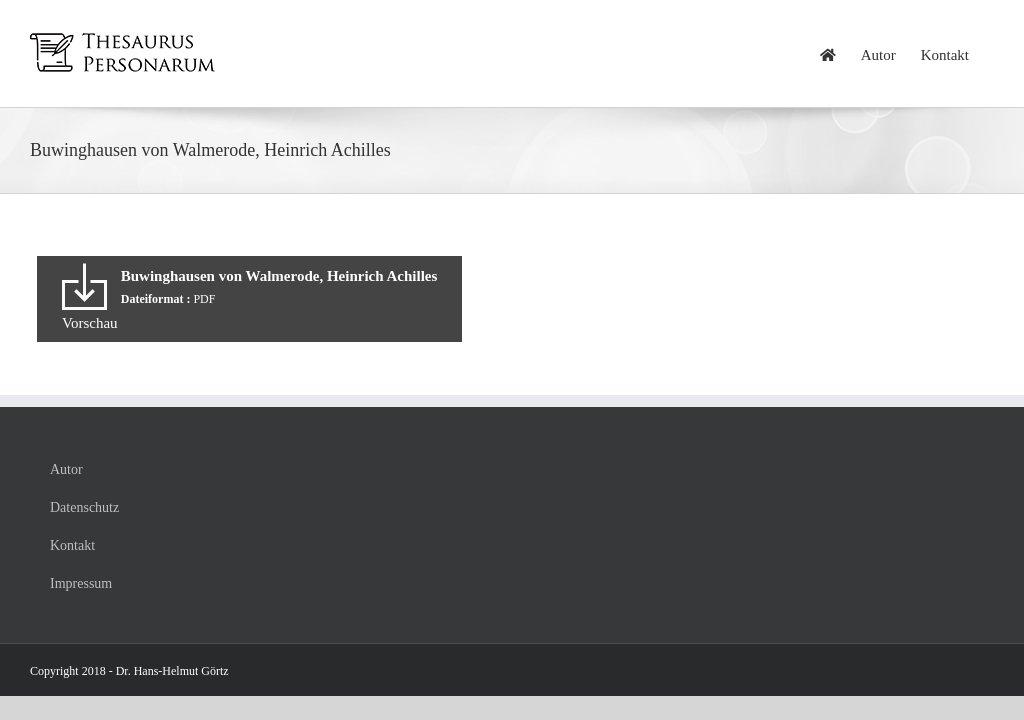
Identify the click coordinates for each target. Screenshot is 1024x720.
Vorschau (90, 323)
